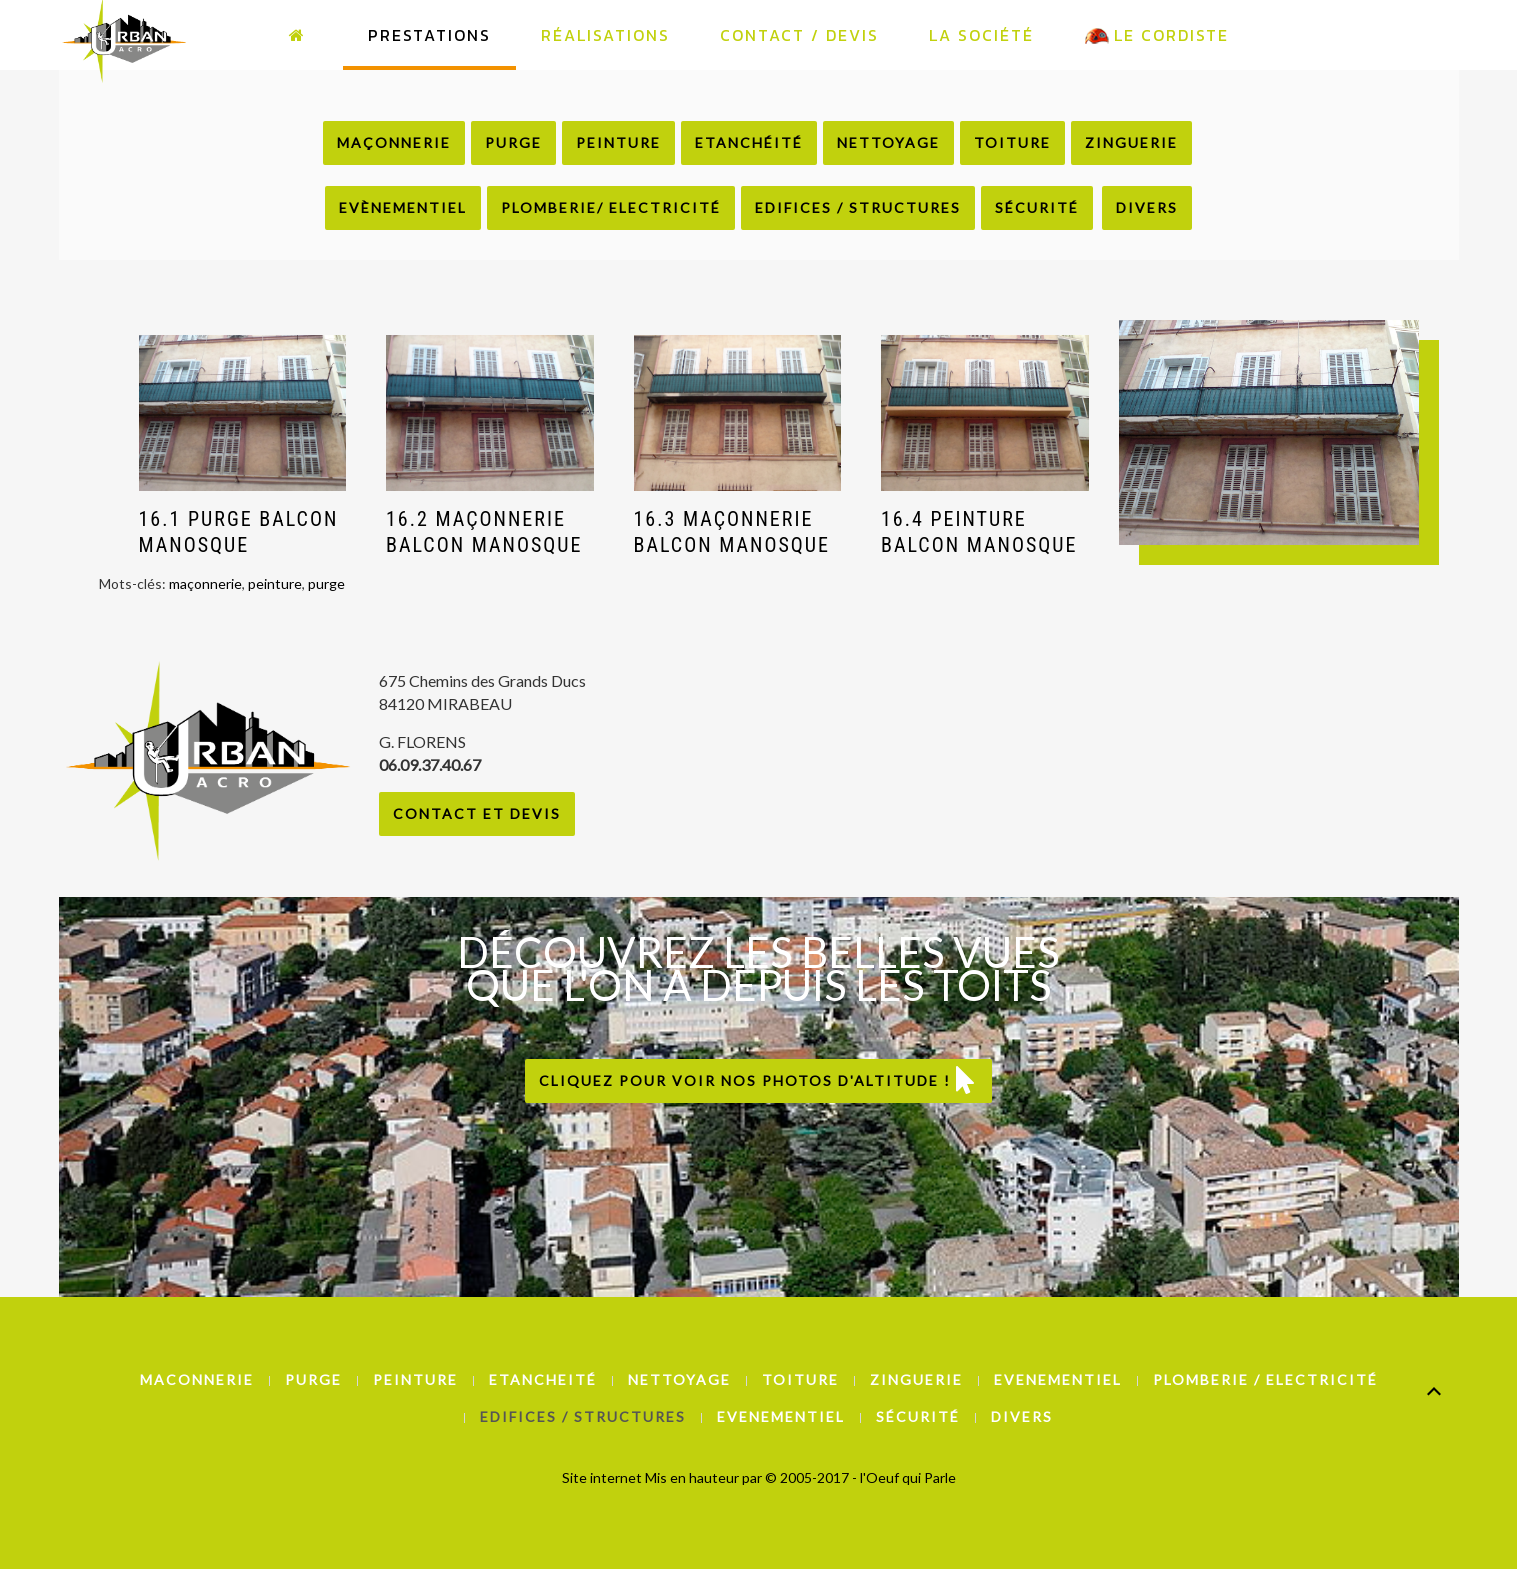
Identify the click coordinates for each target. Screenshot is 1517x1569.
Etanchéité (749, 142)
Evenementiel (1058, 1379)
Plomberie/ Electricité (611, 207)
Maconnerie (197, 1379)
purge (326, 583)
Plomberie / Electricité (1265, 1379)
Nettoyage (888, 142)
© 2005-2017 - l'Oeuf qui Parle (860, 1477)
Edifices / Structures (858, 207)
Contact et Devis (477, 813)
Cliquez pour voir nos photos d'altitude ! (758, 1080)
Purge (513, 142)
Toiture (1012, 142)
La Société (981, 35)
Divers (1147, 207)
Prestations (429, 35)
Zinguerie (1131, 142)
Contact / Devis (799, 35)
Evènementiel (403, 207)
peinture (275, 583)
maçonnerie (205, 583)
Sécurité (1037, 207)
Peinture (618, 142)
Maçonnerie (394, 142)
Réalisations (605, 35)
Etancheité (543, 1379)
